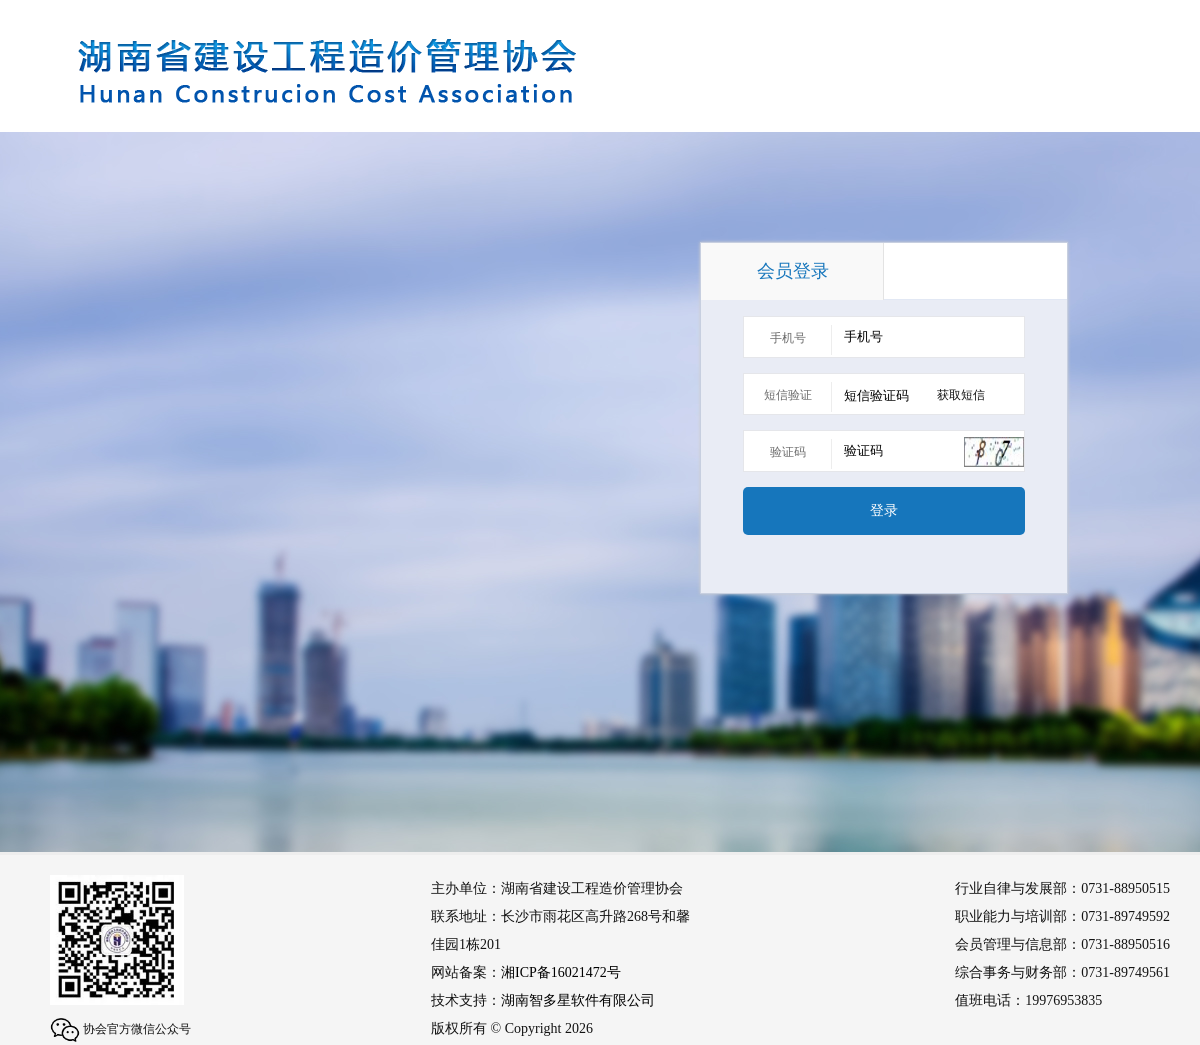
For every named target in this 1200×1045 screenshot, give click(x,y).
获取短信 (961, 395)
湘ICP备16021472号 (561, 972)
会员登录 (793, 271)
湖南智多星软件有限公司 (578, 1000)
